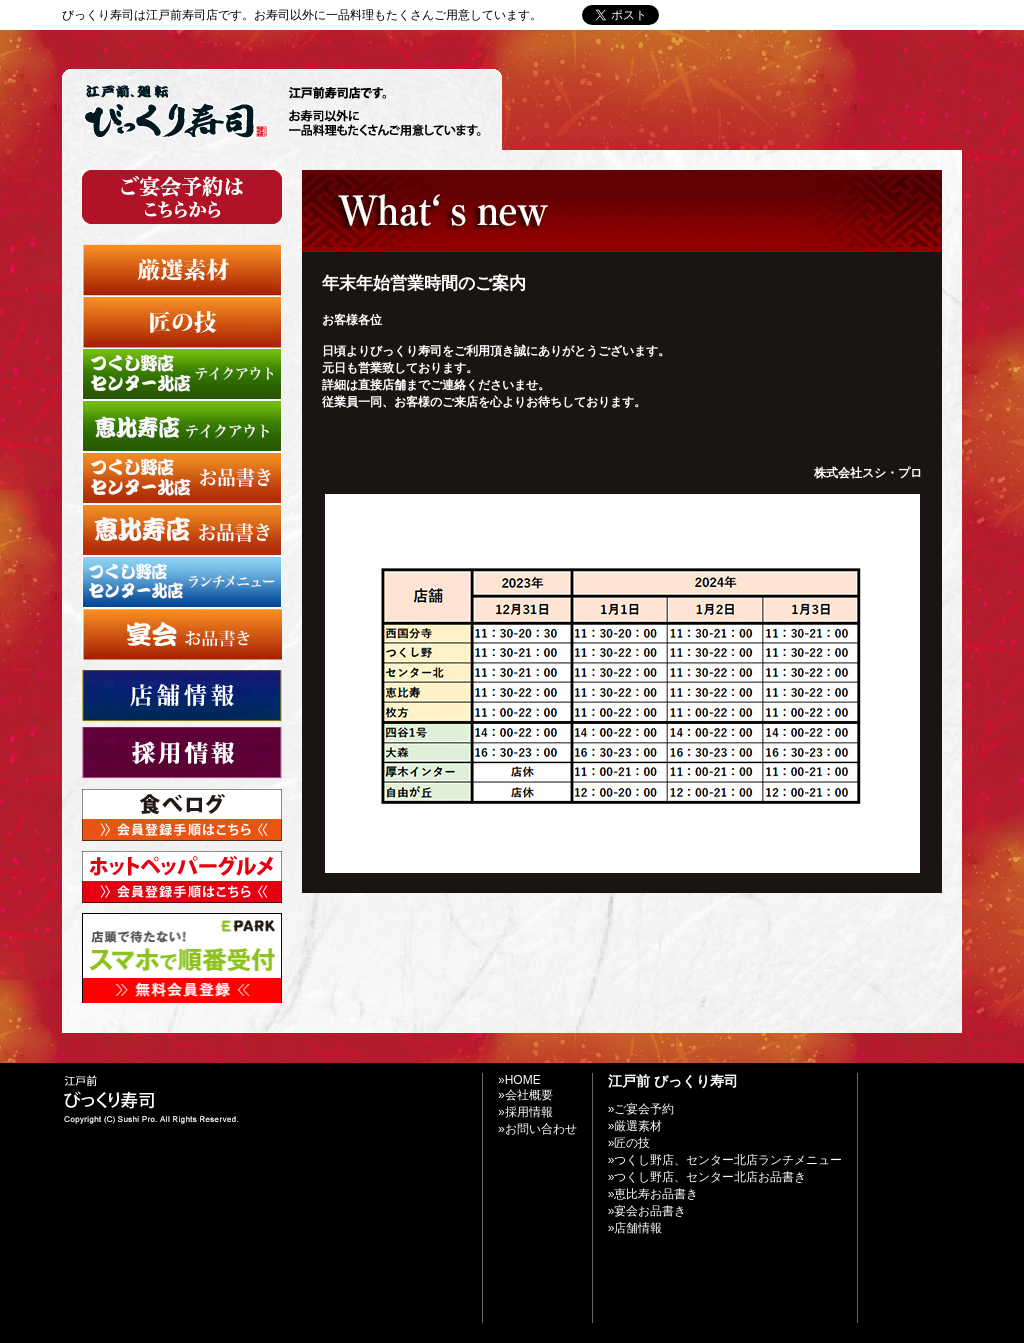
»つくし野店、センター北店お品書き (707, 1177)
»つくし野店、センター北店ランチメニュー (725, 1160)
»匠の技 (629, 1143)
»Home (700, 15)
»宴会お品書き (647, 1211)
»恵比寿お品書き (653, 1194)
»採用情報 (525, 1112)
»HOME (519, 1080)
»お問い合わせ (776, 15)
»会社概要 (525, 1095)
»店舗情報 (635, 1228)
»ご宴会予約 (641, 1109)
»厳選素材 (635, 1126)
